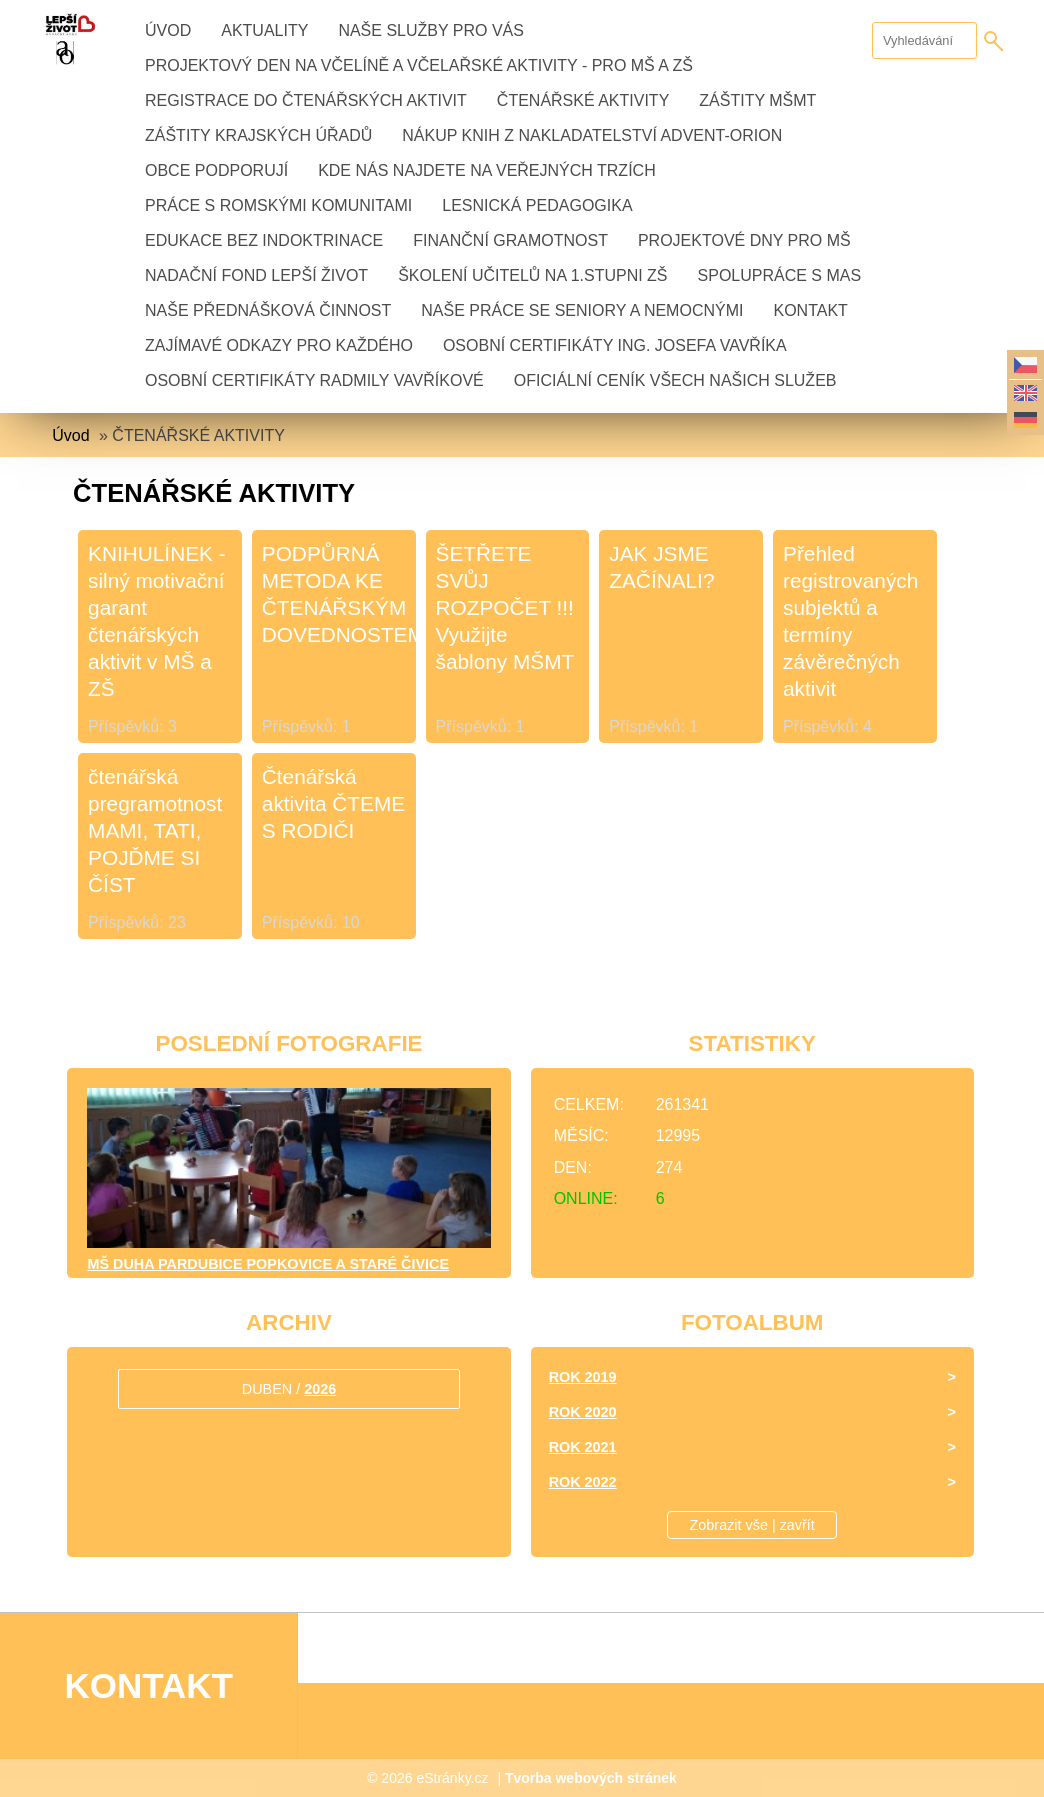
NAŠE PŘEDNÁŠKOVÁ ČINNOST (268, 310)
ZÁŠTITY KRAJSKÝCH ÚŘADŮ (258, 135)
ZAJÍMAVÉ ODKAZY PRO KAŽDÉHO (279, 345)
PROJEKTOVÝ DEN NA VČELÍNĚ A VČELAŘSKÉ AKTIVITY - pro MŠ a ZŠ (419, 65)
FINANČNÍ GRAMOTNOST (510, 240)
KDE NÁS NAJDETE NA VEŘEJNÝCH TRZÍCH (487, 170)
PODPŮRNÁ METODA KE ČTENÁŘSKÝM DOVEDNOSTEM (336, 594)
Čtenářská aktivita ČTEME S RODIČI (333, 803)
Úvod (168, 30)
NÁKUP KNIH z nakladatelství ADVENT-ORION (592, 135)
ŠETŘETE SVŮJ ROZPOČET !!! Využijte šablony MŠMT (505, 607)
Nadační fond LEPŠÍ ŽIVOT (256, 275)
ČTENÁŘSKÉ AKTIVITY (583, 100)
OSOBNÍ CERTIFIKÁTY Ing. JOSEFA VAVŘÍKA (615, 345)
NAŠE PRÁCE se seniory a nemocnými (582, 310)
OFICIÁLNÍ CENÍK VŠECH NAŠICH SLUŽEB (675, 380)
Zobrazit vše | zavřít (752, 1525)
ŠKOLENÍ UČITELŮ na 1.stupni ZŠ (532, 275)
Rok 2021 (583, 1447)
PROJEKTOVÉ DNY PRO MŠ (744, 240)
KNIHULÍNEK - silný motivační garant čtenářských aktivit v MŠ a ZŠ (157, 621)
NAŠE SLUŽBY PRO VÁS (431, 30)
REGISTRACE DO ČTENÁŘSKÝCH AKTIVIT (306, 100)
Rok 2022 (583, 1482)
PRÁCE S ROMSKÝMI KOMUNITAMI (278, 205)
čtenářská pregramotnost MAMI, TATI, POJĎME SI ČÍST (155, 830)
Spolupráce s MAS (780, 275)
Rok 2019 (583, 1377)
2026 (320, 1389)
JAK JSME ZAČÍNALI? (661, 567)
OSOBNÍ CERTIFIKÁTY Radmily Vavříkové (314, 380)
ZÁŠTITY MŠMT (757, 100)
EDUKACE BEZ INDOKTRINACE (264, 240)
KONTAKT (810, 310)
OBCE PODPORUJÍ (216, 170)
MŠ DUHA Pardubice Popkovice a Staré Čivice (268, 1264)
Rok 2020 (583, 1412)
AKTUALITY (264, 30)
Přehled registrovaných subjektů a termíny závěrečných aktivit (850, 621)
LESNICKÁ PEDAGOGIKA (537, 205)
